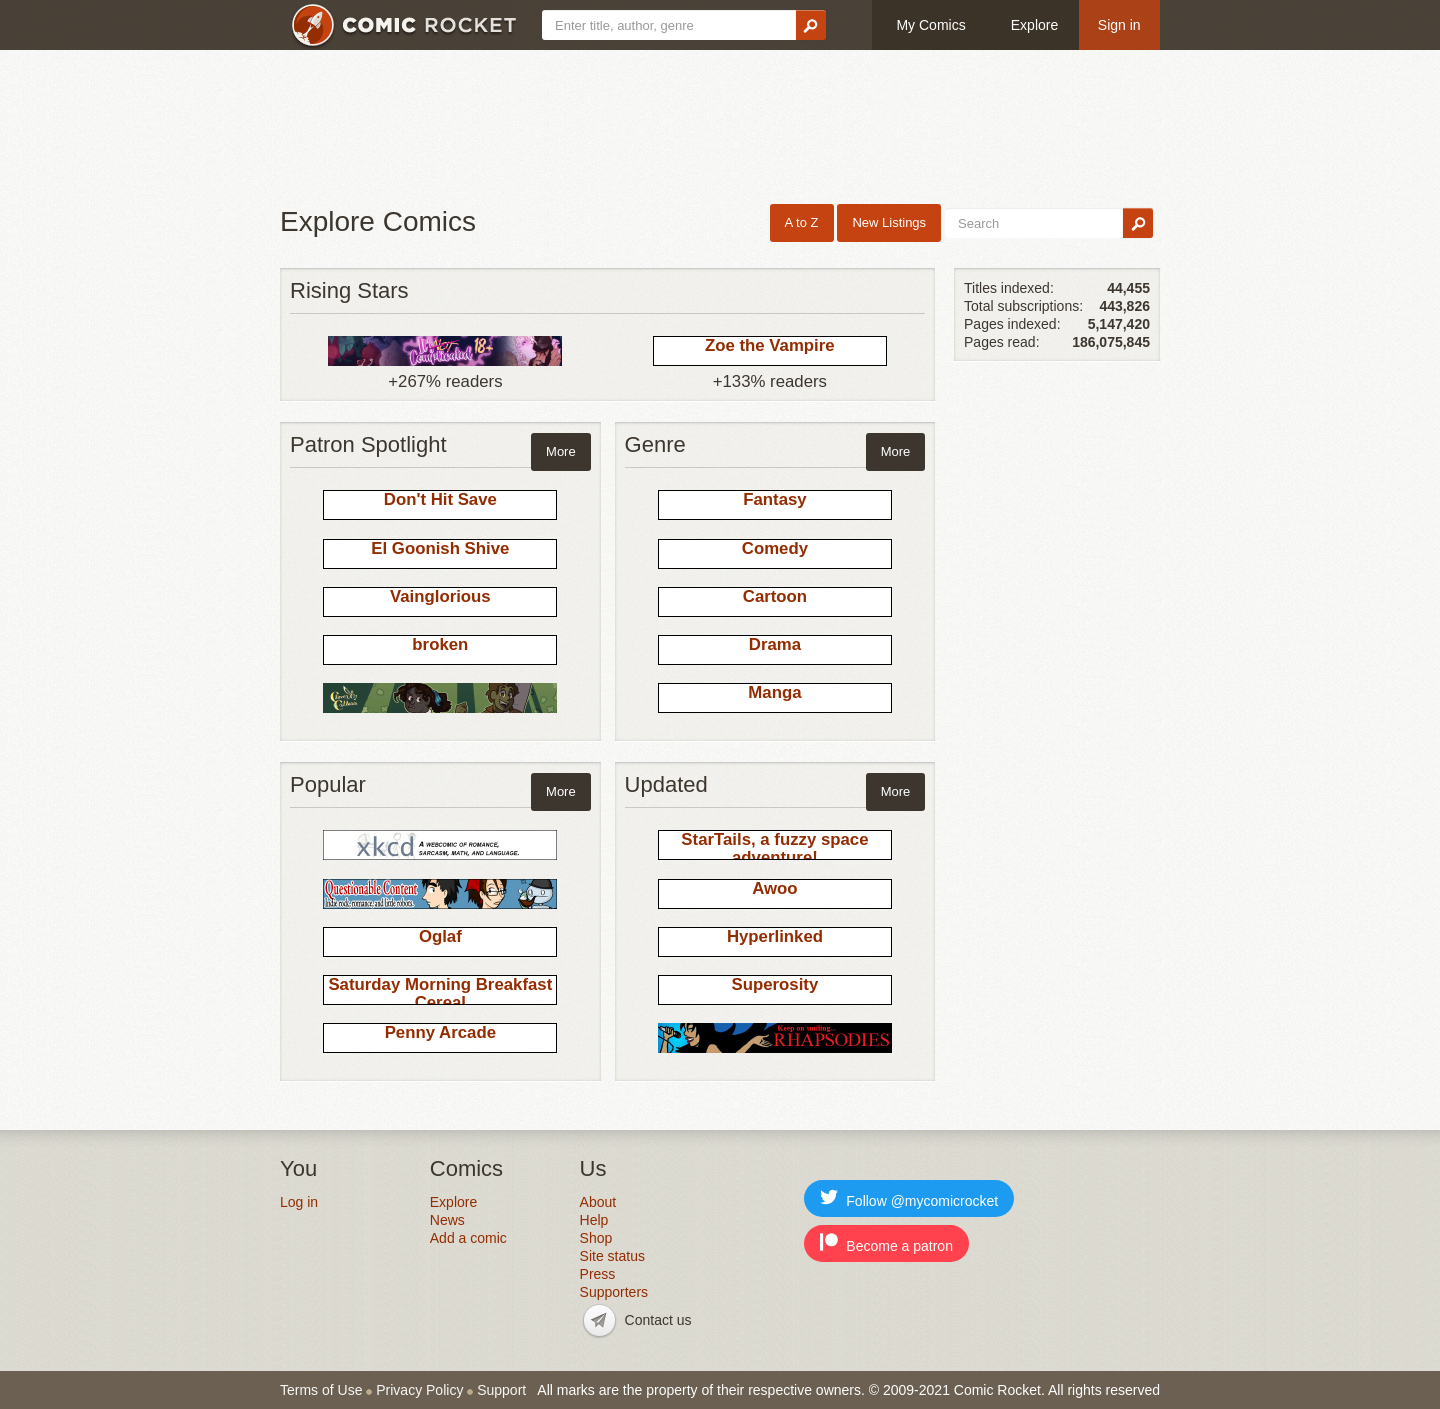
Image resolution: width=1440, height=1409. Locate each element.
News (447, 1220)
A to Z (802, 222)
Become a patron (886, 1243)
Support (501, 1390)
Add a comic (468, 1238)
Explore (1034, 25)
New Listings (889, 222)
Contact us (658, 1320)
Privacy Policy (419, 1390)
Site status (612, 1256)
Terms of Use (321, 1390)
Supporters (614, 1292)
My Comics (930, 25)
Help (594, 1220)
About (598, 1202)
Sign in (1119, 25)
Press (598, 1274)
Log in (299, 1202)
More (561, 451)
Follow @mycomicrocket (909, 1198)
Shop (596, 1238)
